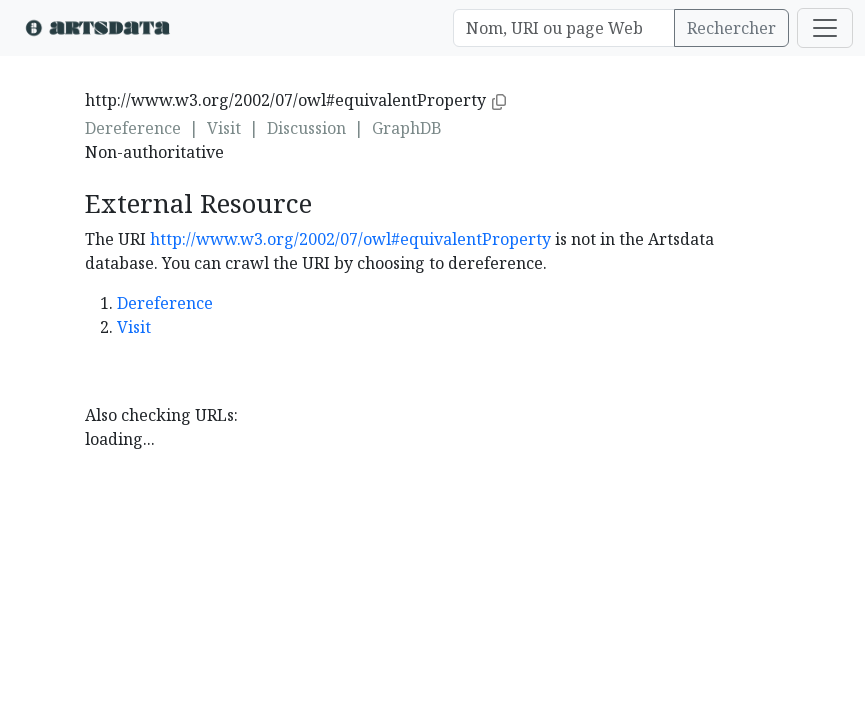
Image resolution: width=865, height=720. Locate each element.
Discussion (306, 128)
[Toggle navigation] (825, 28)
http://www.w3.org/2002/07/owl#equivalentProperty (350, 239)
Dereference (133, 128)
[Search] (564, 28)
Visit (224, 128)
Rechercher (731, 28)
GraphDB (407, 128)
